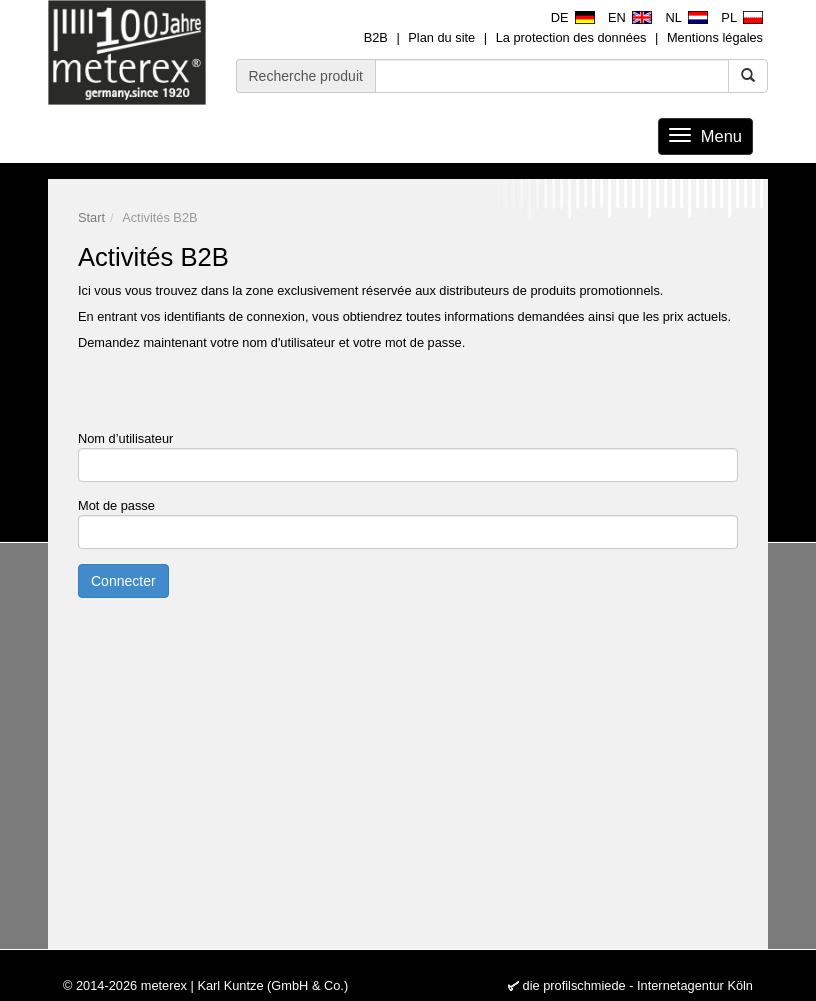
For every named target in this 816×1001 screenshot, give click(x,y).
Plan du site (441, 37)
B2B (376, 37)
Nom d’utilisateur (125, 438)
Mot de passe (116, 505)
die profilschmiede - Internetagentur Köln (638, 985)
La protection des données (571, 37)
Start (91, 217)
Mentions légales (715, 37)
